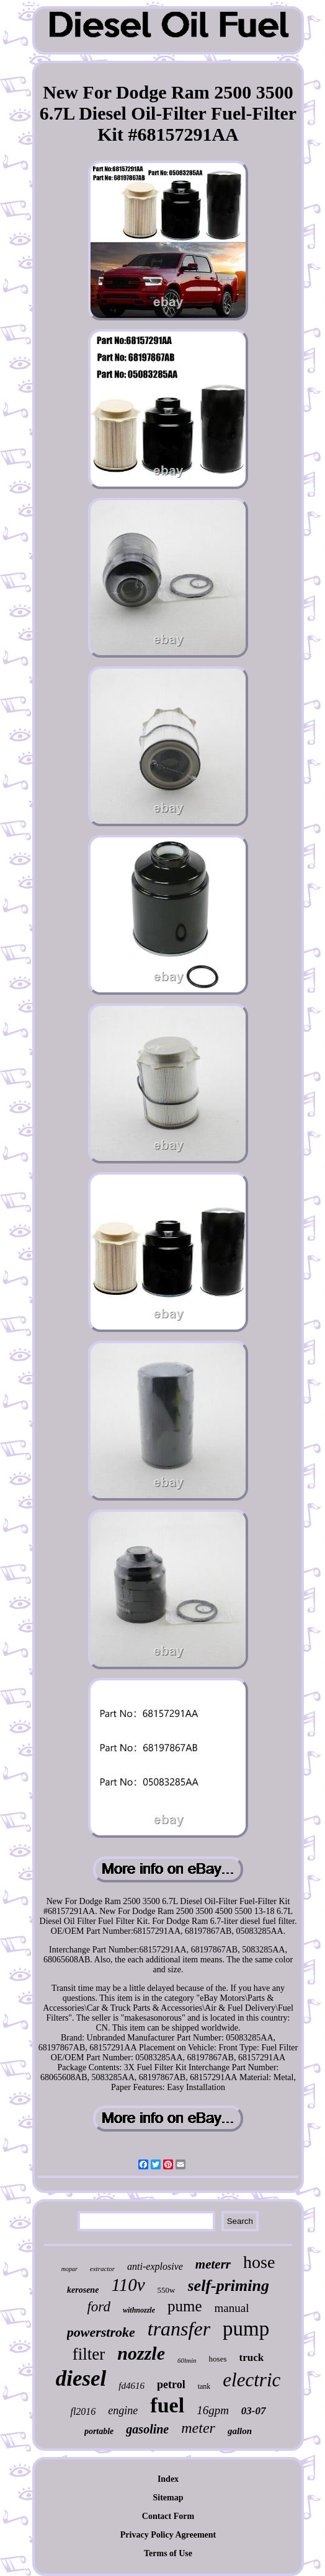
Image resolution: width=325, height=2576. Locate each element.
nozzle (141, 2353)
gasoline (147, 2429)
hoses (218, 2358)
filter (89, 2354)
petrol (171, 2384)
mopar (69, 2268)
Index (168, 2479)
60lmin (187, 2360)
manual (232, 2307)
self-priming (228, 2286)
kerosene (83, 2290)
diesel (81, 2378)
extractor (102, 2268)
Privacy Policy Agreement (168, 2534)
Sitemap (168, 2497)
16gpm (213, 2410)
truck (251, 2357)
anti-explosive (155, 2266)
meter (198, 2428)
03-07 (253, 2411)
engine (123, 2410)
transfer (179, 2329)
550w (167, 2290)
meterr (213, 2264)
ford (98, 2306)
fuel (167, 2405)
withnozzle (139, 2310)
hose (259, 2262)
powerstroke (101, 2332)
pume (184, 2306)
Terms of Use (168, 2553)
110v (128, 2285)
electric (251, 2380)
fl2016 (83, 2411)
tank (204, 2386)
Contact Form (168, 2516)
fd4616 (131, 2386)
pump (246, 2329)
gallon (240, 2431)
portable (99, 2431)
